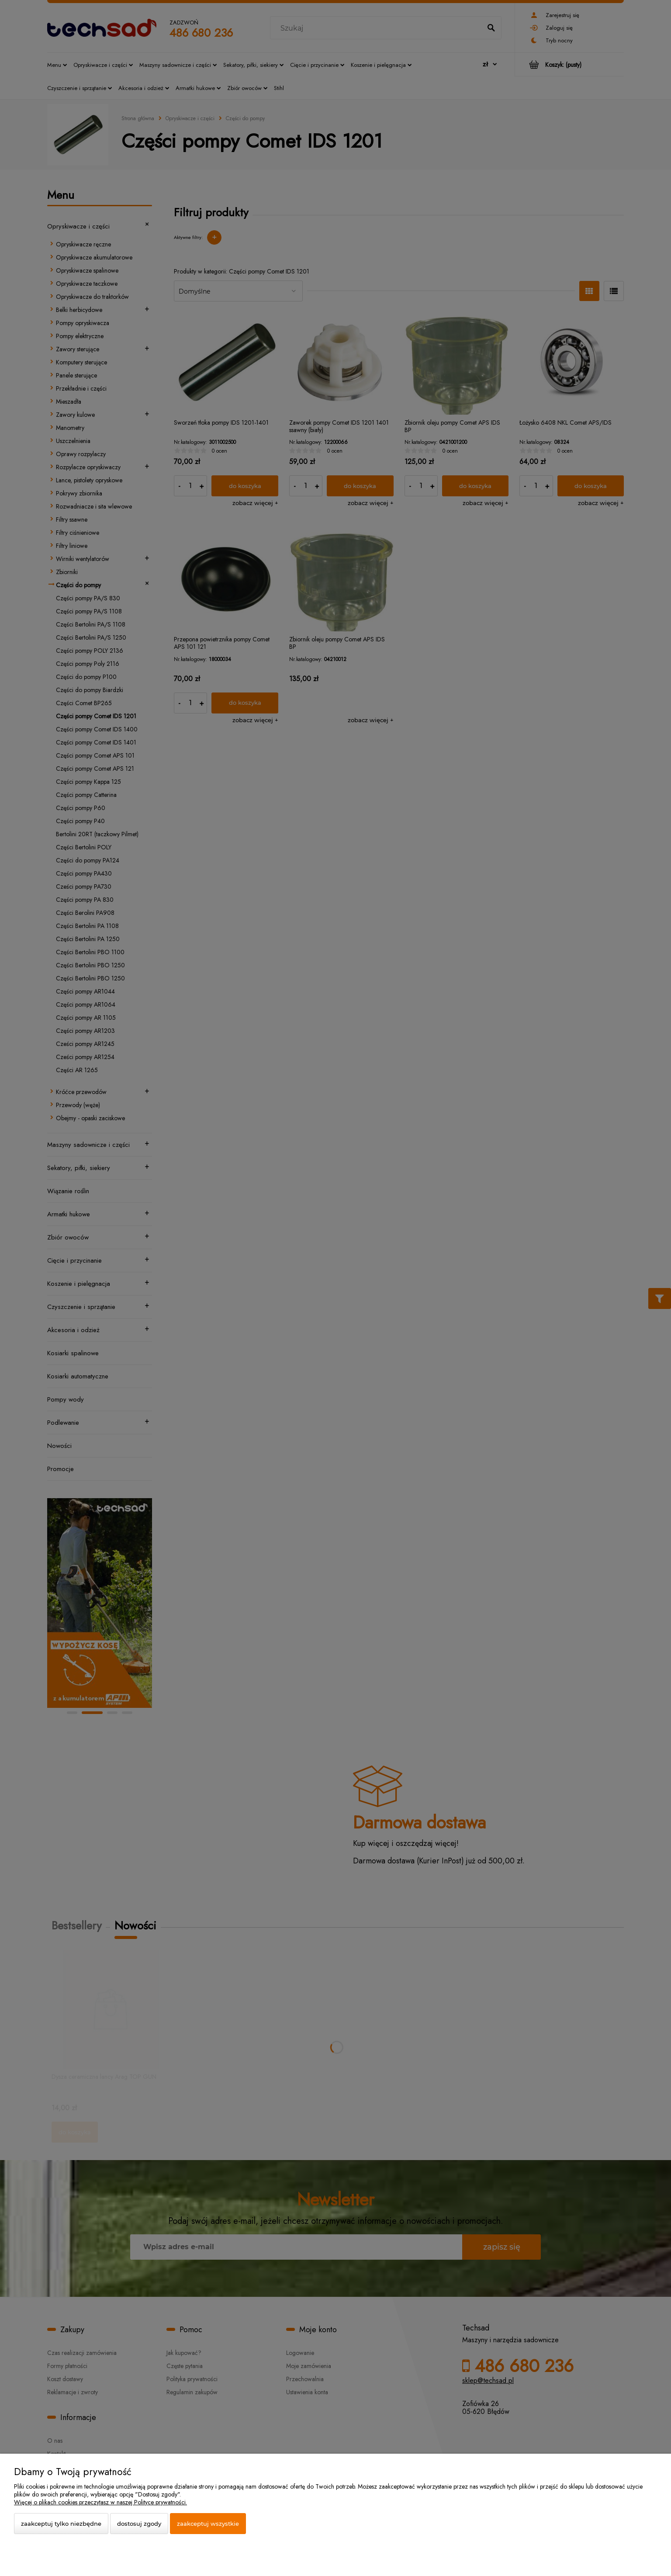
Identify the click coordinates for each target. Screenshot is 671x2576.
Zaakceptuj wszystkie (208, 2523)
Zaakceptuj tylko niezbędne (61, 2523)
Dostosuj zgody (139, 2523)
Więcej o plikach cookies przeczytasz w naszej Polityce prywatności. (100, 2502)
